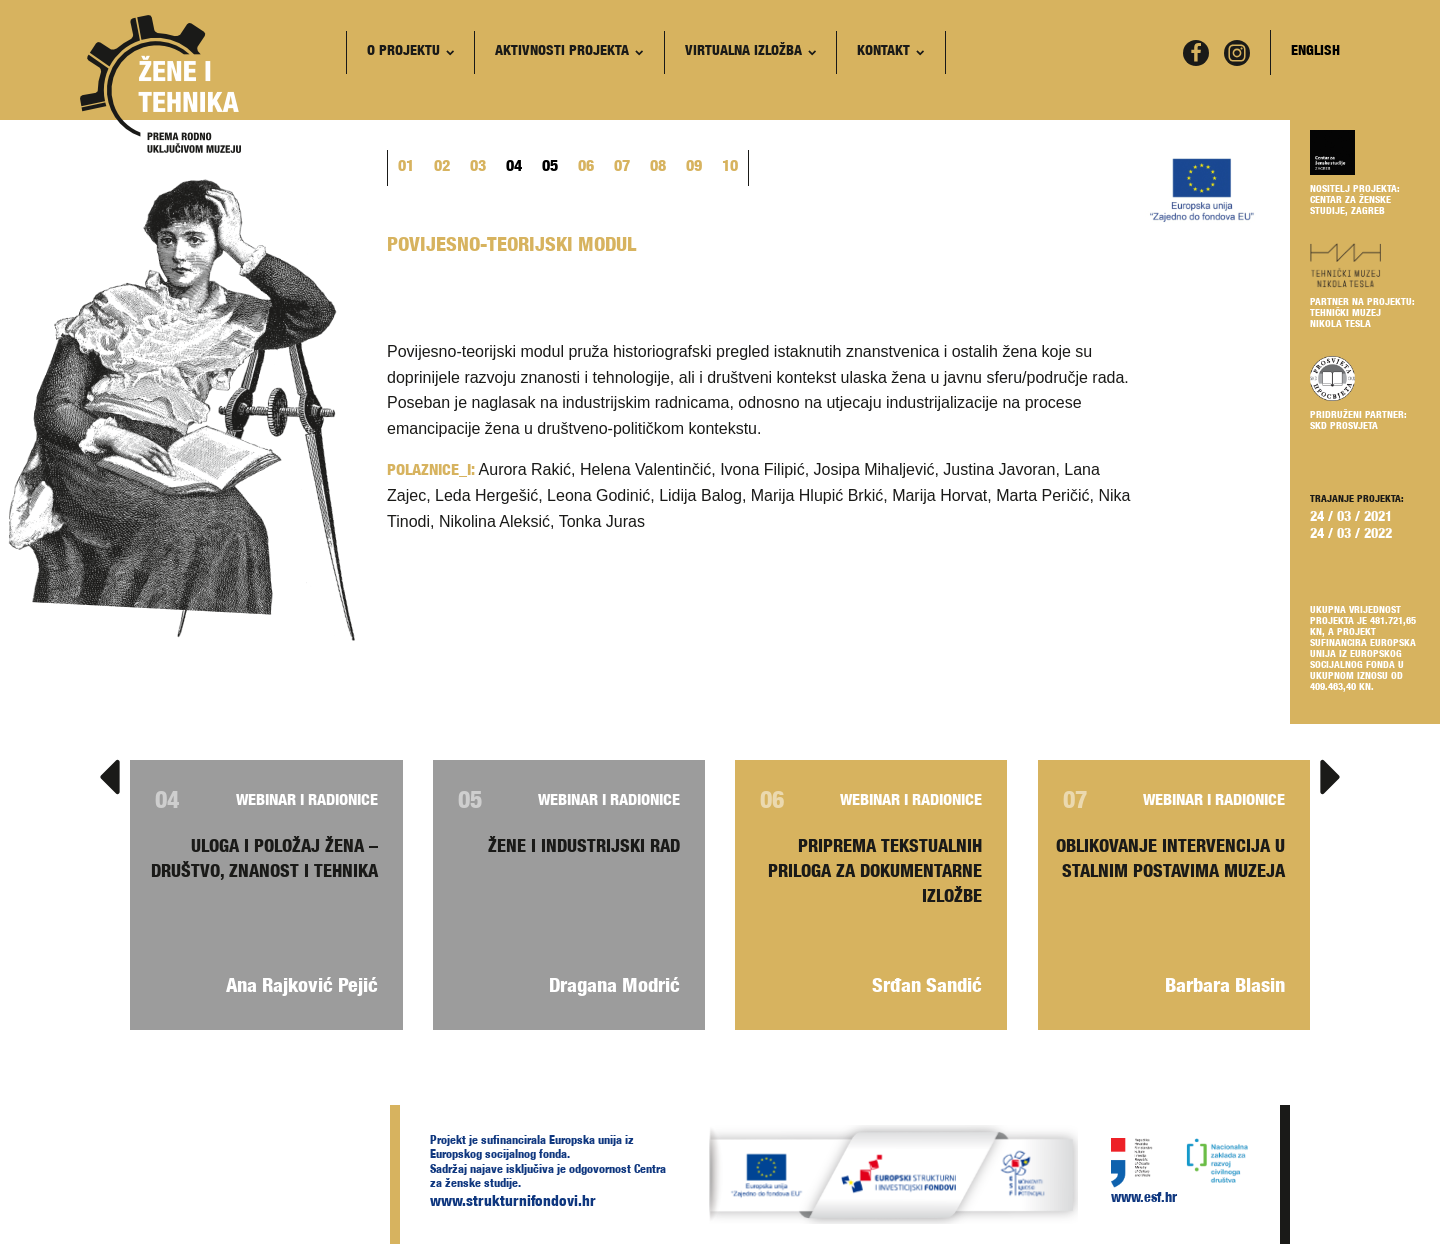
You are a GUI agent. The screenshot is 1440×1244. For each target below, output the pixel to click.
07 (622, 168)
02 (442, 168)
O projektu (410, 52)
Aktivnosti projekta (569, 52)
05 (550, 168)
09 (694, 168)
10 (730, 168)
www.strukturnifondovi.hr (513, 1202)
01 (406, 168)
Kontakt (890, 52)
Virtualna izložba (750, 52)
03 (478, 168)
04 (514, 168)
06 (586, 168)
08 (658, 168)
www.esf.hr (1144, 1199)
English (1315, 52)
